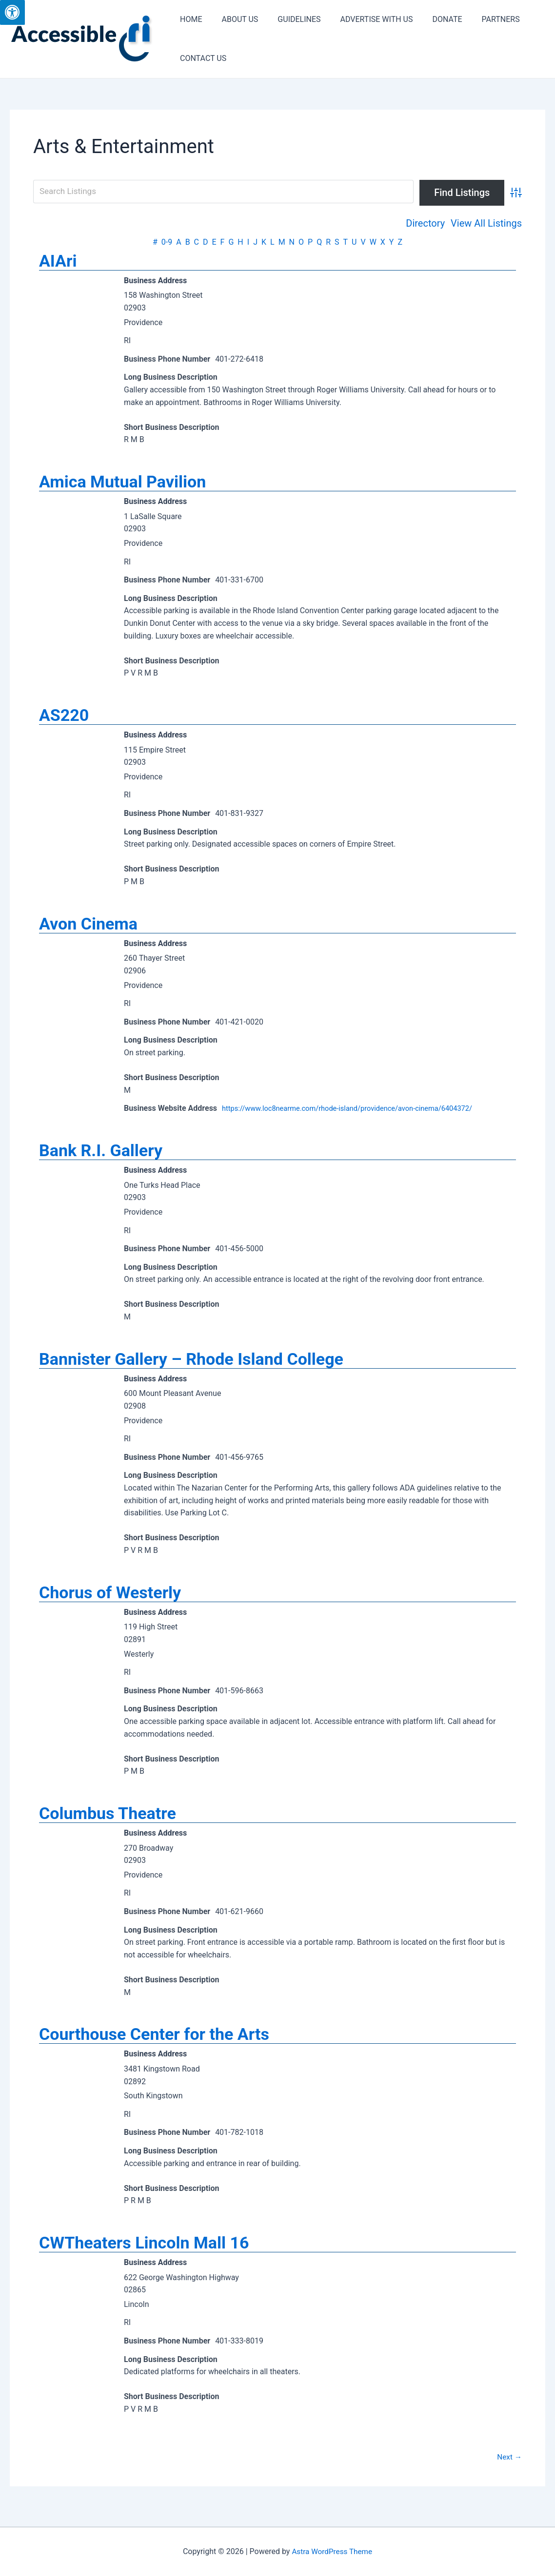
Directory (425, 223)
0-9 (166, 241)
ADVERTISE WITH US (363, 19)
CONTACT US (201, 58)
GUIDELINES (289, 19)
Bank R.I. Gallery (100, 1154)
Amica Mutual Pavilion (122, 483)
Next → (509, 2466)
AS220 (64, 717)
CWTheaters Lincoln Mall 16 (144, 2252)
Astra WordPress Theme (332, 2552)
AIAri (58, 261)
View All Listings (486, 223)
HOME (189, 19)
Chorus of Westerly (110, 1598)
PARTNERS (479, 19)
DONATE (429, 19)
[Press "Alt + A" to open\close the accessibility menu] (12, 12)
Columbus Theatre (107, 1820)
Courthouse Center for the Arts (154, 2042)
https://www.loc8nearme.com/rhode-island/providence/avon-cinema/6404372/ (359, 1112)
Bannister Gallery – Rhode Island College (191, 1364)
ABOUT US (234, 19)
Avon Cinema (88, 927)
